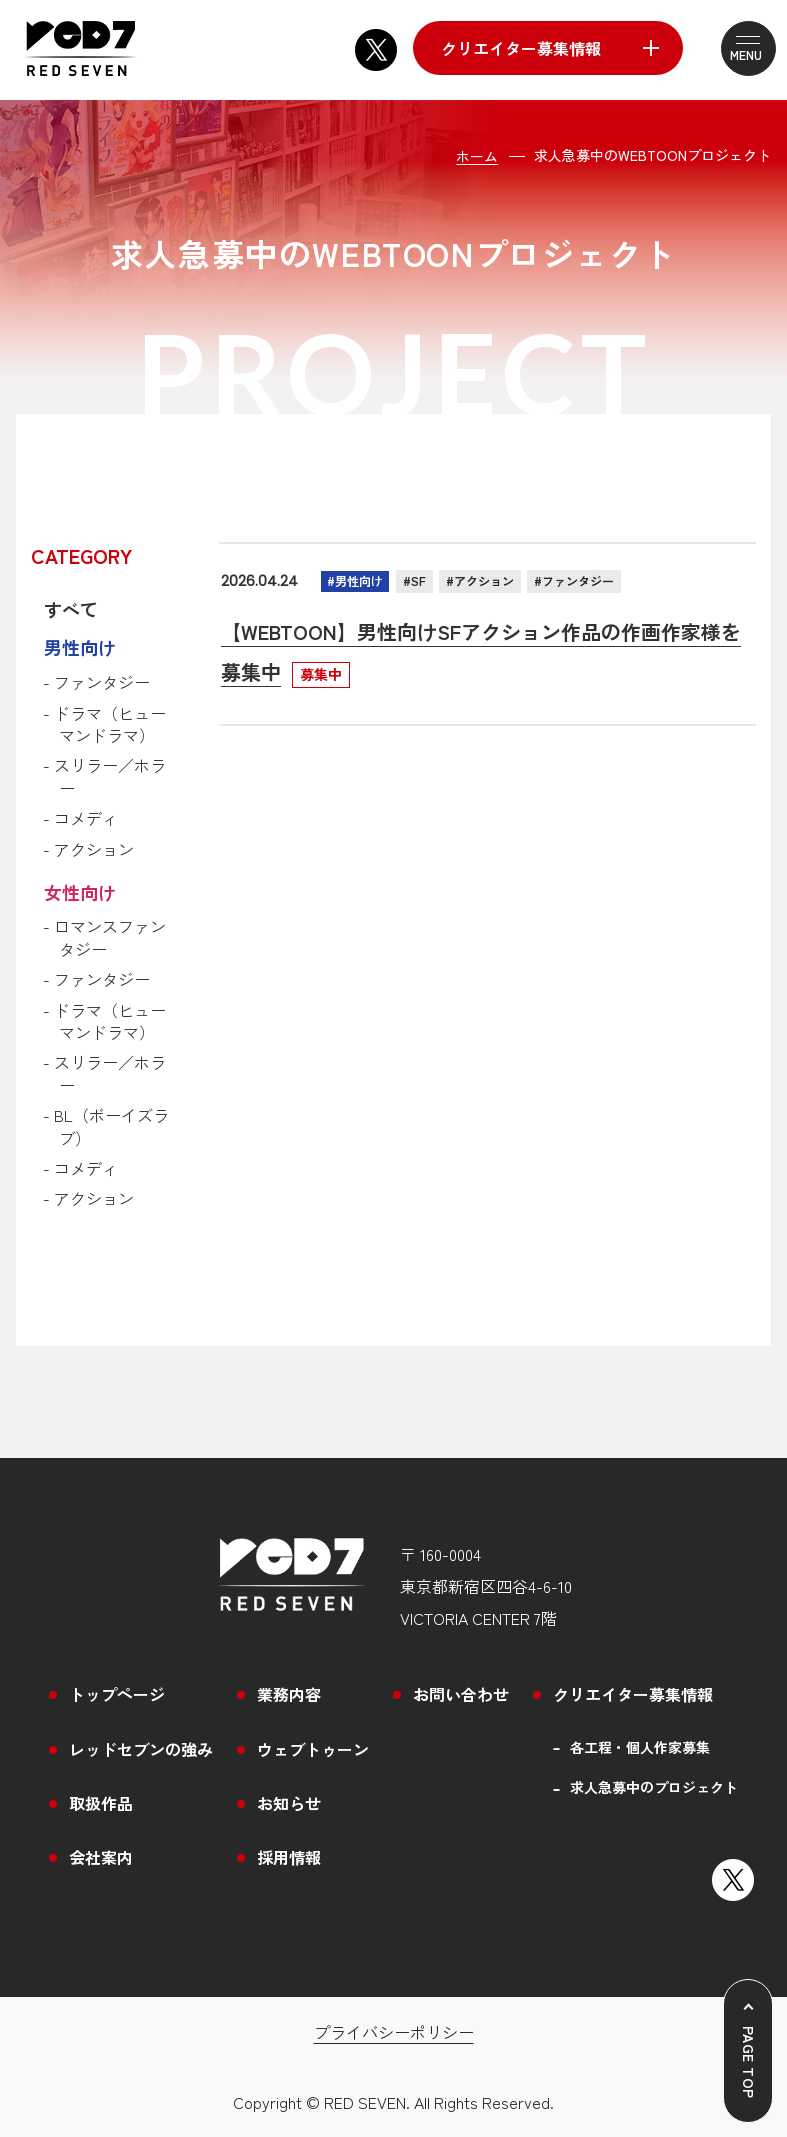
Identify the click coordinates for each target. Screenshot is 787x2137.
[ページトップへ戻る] (748, 2051)
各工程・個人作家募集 (640, 1747)
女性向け (80, 892)
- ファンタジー (100, 682)
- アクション (92, 849)
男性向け (80, 647)
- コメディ (84, 818)
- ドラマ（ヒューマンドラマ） (108, 724)
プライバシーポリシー (394, 2032)
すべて (71, 609)
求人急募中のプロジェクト (654, 1787)
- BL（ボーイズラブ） (110, 1126)
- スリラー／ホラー (108, 776)
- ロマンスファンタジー (108, 937)
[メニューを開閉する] (735, 48)
